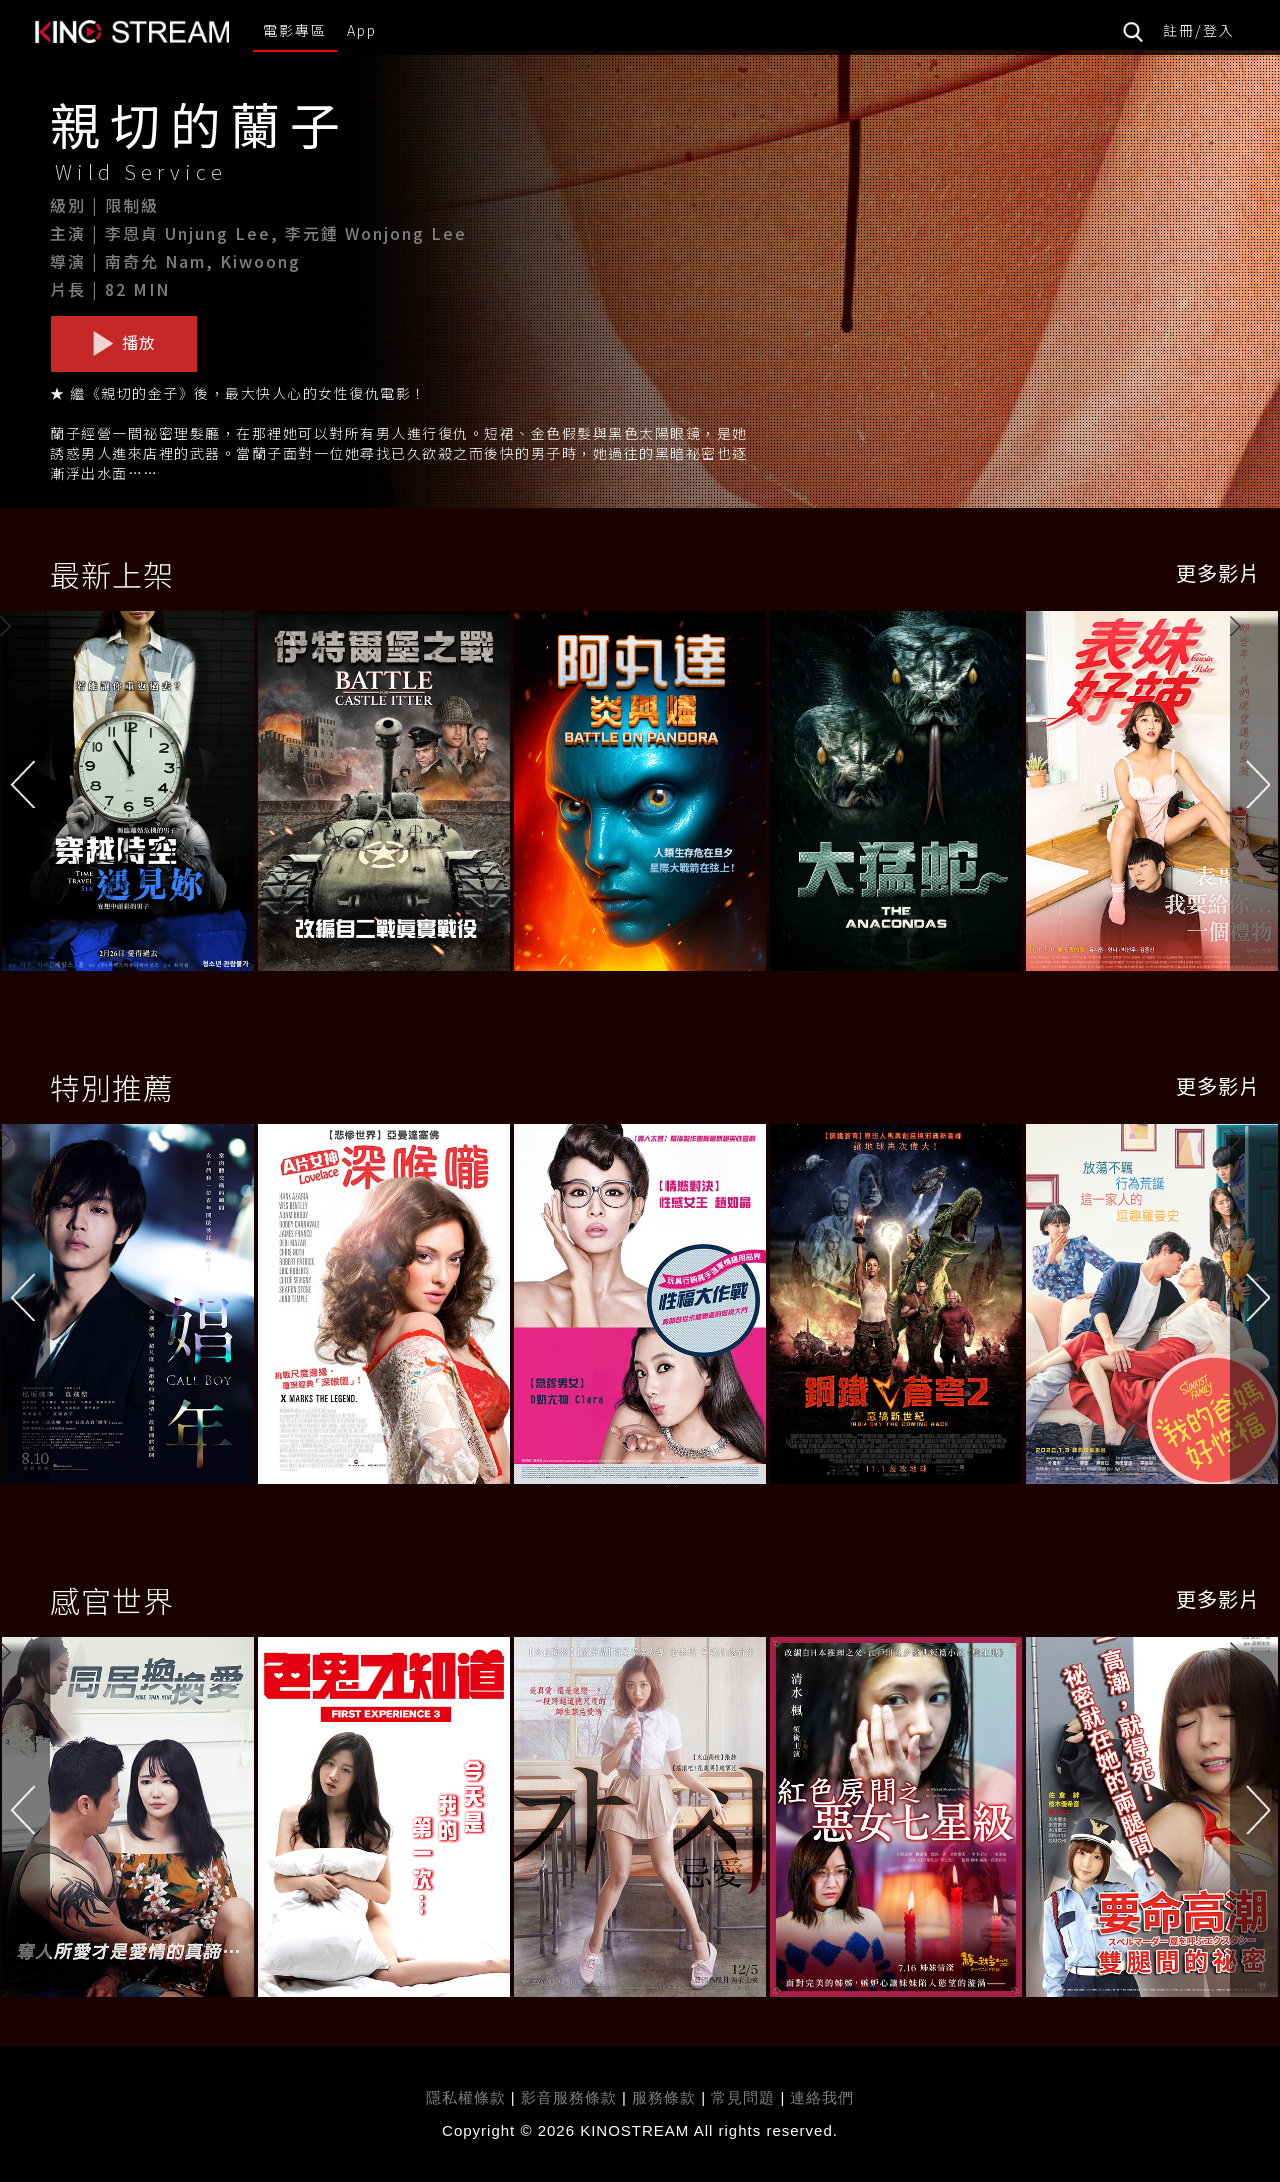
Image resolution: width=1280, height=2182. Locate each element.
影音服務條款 (569, 2097)
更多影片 (1218, 572)
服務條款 (666, 2097)
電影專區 (295, 30)
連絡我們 (822, 2097)
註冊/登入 (1199, 30)
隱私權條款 (466, 2097)
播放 (124, 343)
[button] (1255, 795)
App (362, 30)
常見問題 (743, 2097)
